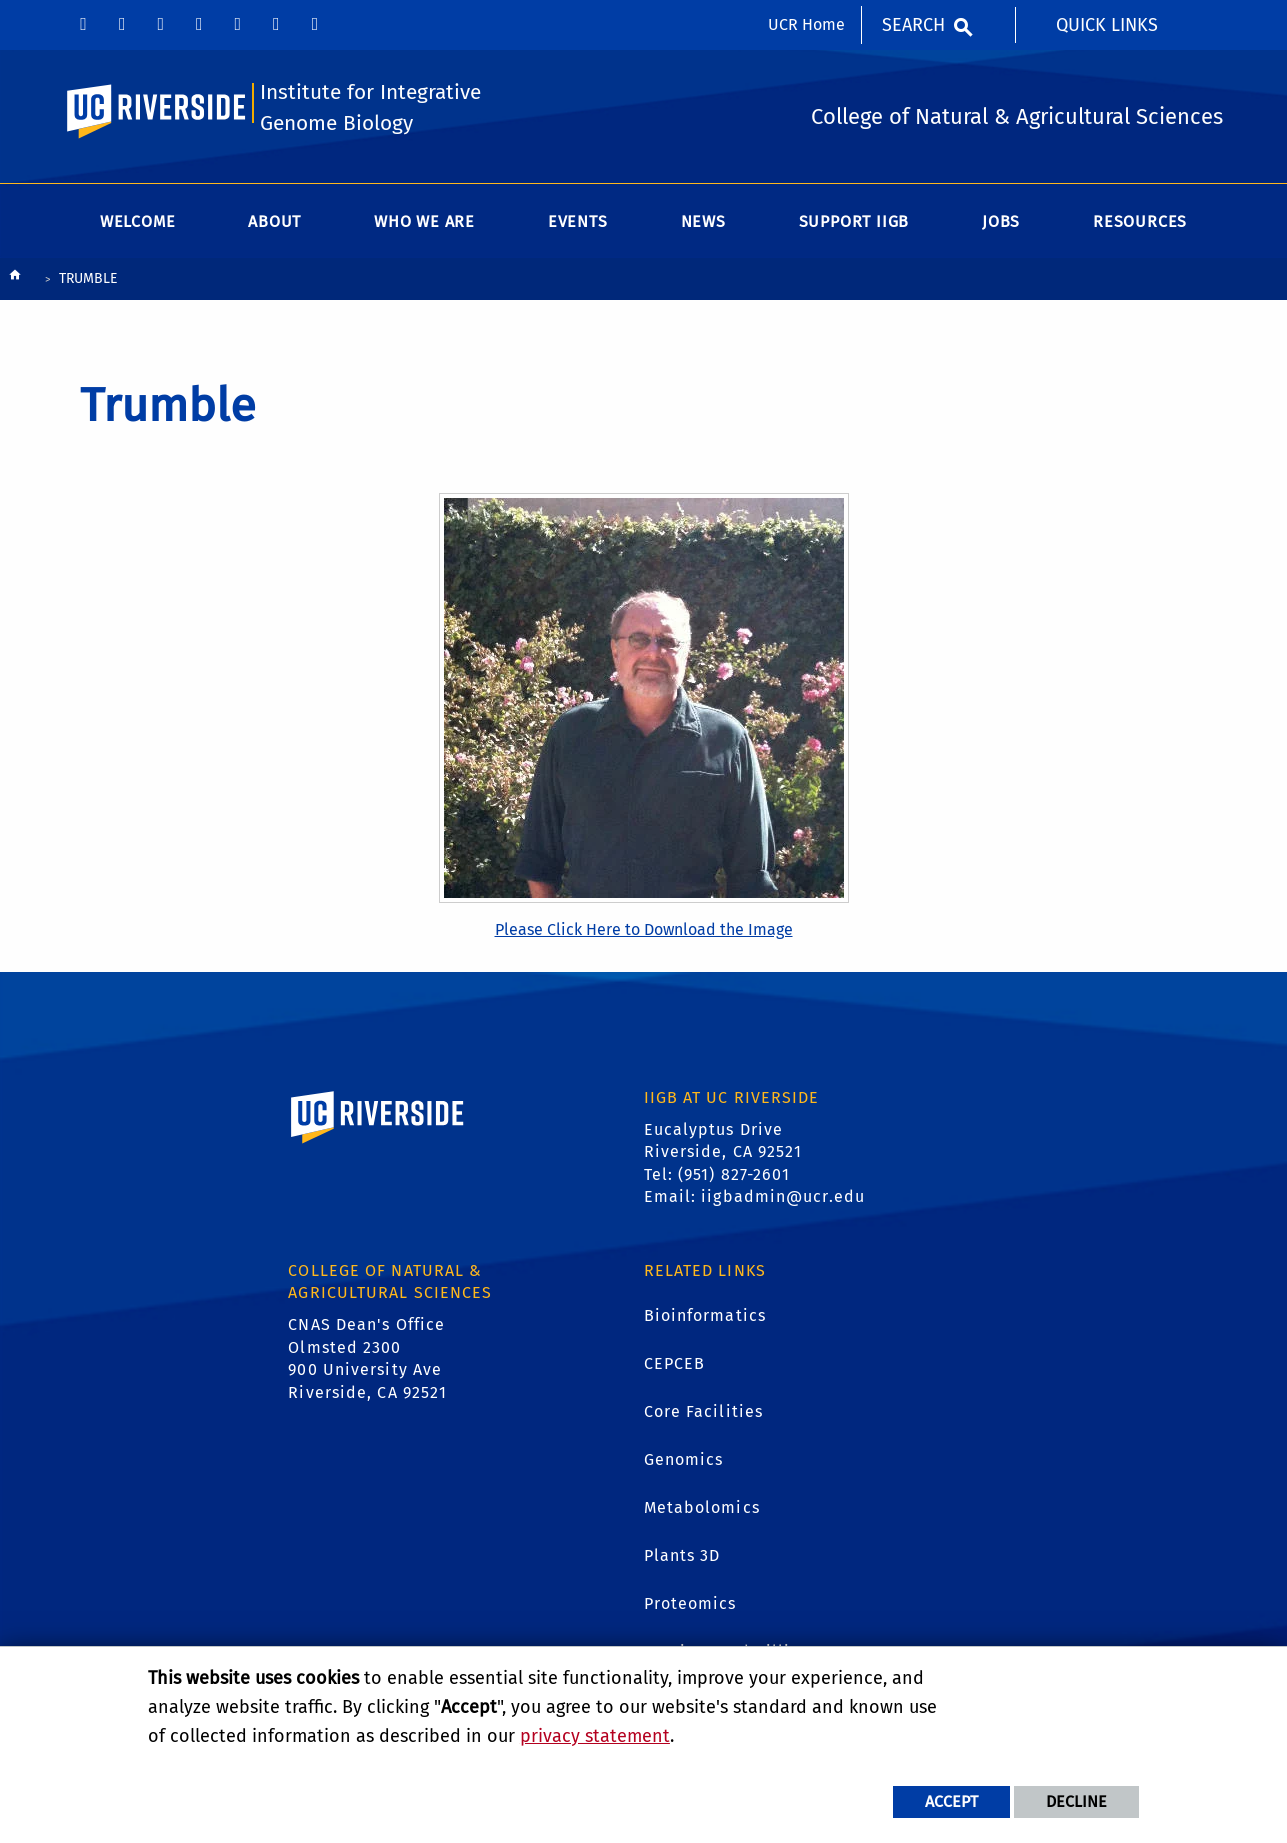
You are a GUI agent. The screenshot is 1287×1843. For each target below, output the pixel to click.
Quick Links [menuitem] (1107, 25)
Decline (1076, 1801)
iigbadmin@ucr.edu (783, 1196)
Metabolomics (702, 1507)
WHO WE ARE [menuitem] (424, 221)
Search (913, 25)
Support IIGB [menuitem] (854, 221)
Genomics (684, 1459)
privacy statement (595, 1736)
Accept (951, 1801)
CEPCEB (675, 1363)
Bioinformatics (705, 1315)
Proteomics (690, 1603)
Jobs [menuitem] (1001, 221)
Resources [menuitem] (1140, 221)
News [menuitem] (703, 221)
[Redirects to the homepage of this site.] (15, 279)
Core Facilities (704, 1411)
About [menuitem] (274, 221)
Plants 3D (682, 1555)
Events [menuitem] (578, 221)
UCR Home (806, 24)
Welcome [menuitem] (138, 221)
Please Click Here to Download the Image (644, 929)
